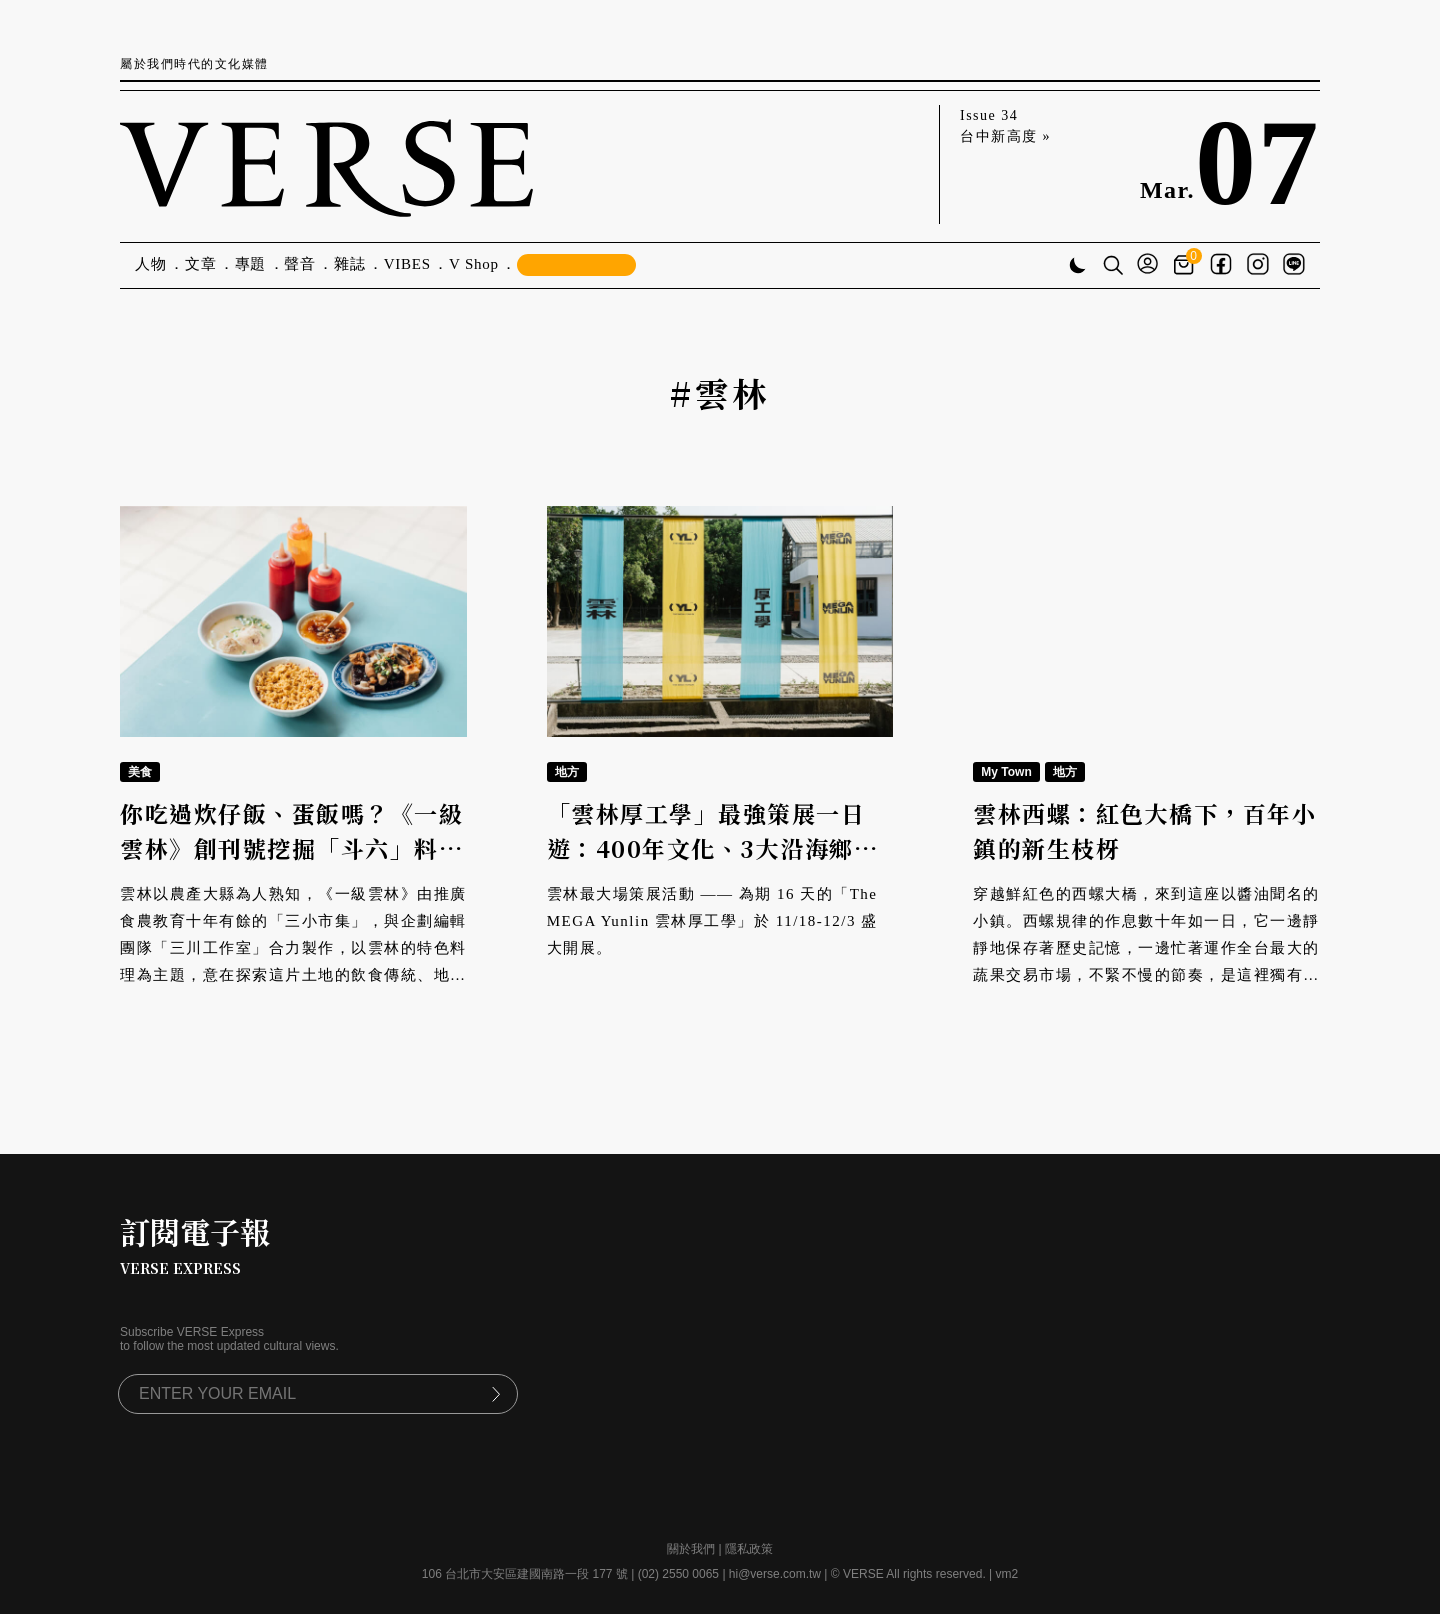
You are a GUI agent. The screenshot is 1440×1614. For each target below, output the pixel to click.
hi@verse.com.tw (775, 1574)
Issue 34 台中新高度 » (1005, 126)
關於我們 (691, 1549)
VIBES (407, 264)
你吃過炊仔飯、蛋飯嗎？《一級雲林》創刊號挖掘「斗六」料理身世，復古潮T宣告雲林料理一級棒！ (291, 865)
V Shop (474, 264)
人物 (151, 264)
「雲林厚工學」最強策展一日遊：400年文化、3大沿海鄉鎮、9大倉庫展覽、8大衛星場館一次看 (709, 865)
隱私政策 (749, 1549)
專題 (251, 264)
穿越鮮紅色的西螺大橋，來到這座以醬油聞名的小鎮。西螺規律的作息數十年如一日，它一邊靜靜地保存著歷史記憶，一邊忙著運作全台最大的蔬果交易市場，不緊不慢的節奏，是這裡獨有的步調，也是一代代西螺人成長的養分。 (1146, 948)
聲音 (300, 264)
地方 (567, 772)
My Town (1006, 772)
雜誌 (350, 264)
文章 (201, 264)
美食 (140, 772)
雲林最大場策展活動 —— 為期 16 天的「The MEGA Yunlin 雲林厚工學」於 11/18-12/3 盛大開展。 (712, 921)
